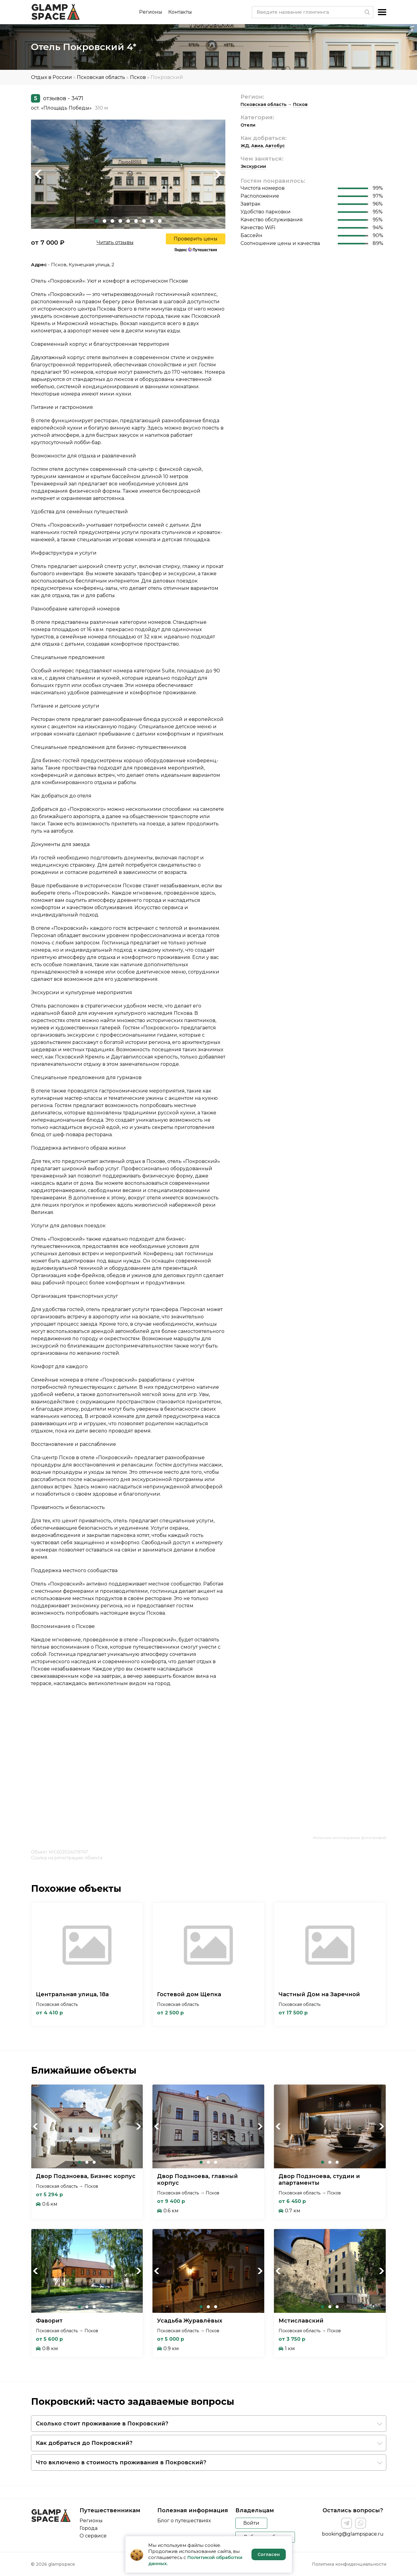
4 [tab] (120, 221)
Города (88, 2528)
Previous (38, 174)
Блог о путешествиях (184, 2520)
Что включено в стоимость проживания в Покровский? (121, 2462)
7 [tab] (144, 221)
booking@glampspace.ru (353, 2534)
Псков (138, 77)
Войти (251, 2523)
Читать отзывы (115, 242)
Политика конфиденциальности (349, 2564)
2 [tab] (104, 221)
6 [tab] (136, 221)
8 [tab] (152, 221)
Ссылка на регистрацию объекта (66, 1858)
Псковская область (101, 77)
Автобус (275, 145)
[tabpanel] (128, 174)
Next (217, 174)
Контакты (180, 12)
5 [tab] (128, 221)
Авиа (257, 145)
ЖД (245, 145)
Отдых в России (51, 77)
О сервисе (93, 2536)
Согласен (269, 2554)
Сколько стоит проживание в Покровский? (102, 2423)
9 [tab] (160, 221)
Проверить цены (195, 239)
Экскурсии (253, 166)
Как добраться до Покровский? (84, 2443)
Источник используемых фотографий (349, 1837)
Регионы (150, 12)
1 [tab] (96, 221)
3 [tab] (112, 221)
